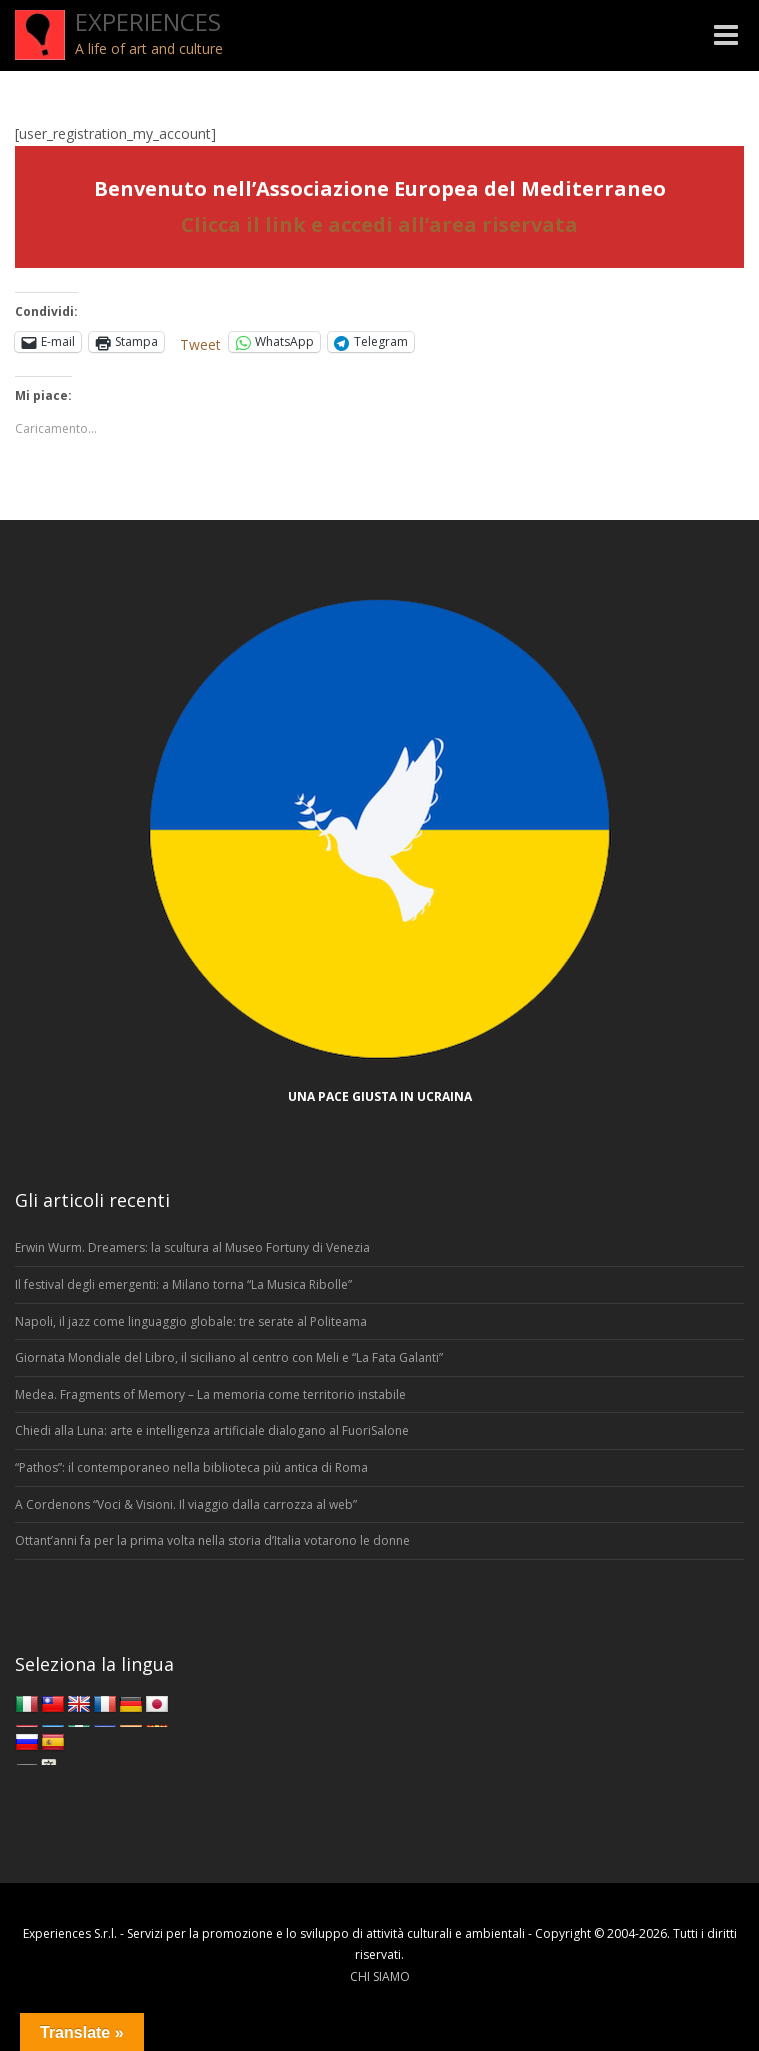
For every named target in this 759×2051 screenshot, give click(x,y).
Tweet (200, 342)
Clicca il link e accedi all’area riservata (379, 224)
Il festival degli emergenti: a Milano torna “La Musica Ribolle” (183, 1284)
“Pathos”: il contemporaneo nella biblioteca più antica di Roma (191, 1467)
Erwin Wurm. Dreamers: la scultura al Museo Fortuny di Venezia (192, 1247)
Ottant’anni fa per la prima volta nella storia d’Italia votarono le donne (212, 1540)
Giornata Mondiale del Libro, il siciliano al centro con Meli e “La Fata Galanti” (229, 1357)
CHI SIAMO (380, 1976)
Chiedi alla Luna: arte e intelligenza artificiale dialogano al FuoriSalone (212, 1430)
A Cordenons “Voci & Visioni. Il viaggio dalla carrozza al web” (186, 1504)
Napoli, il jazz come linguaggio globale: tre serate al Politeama (191, 1321)
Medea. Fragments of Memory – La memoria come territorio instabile (210, 1394)
